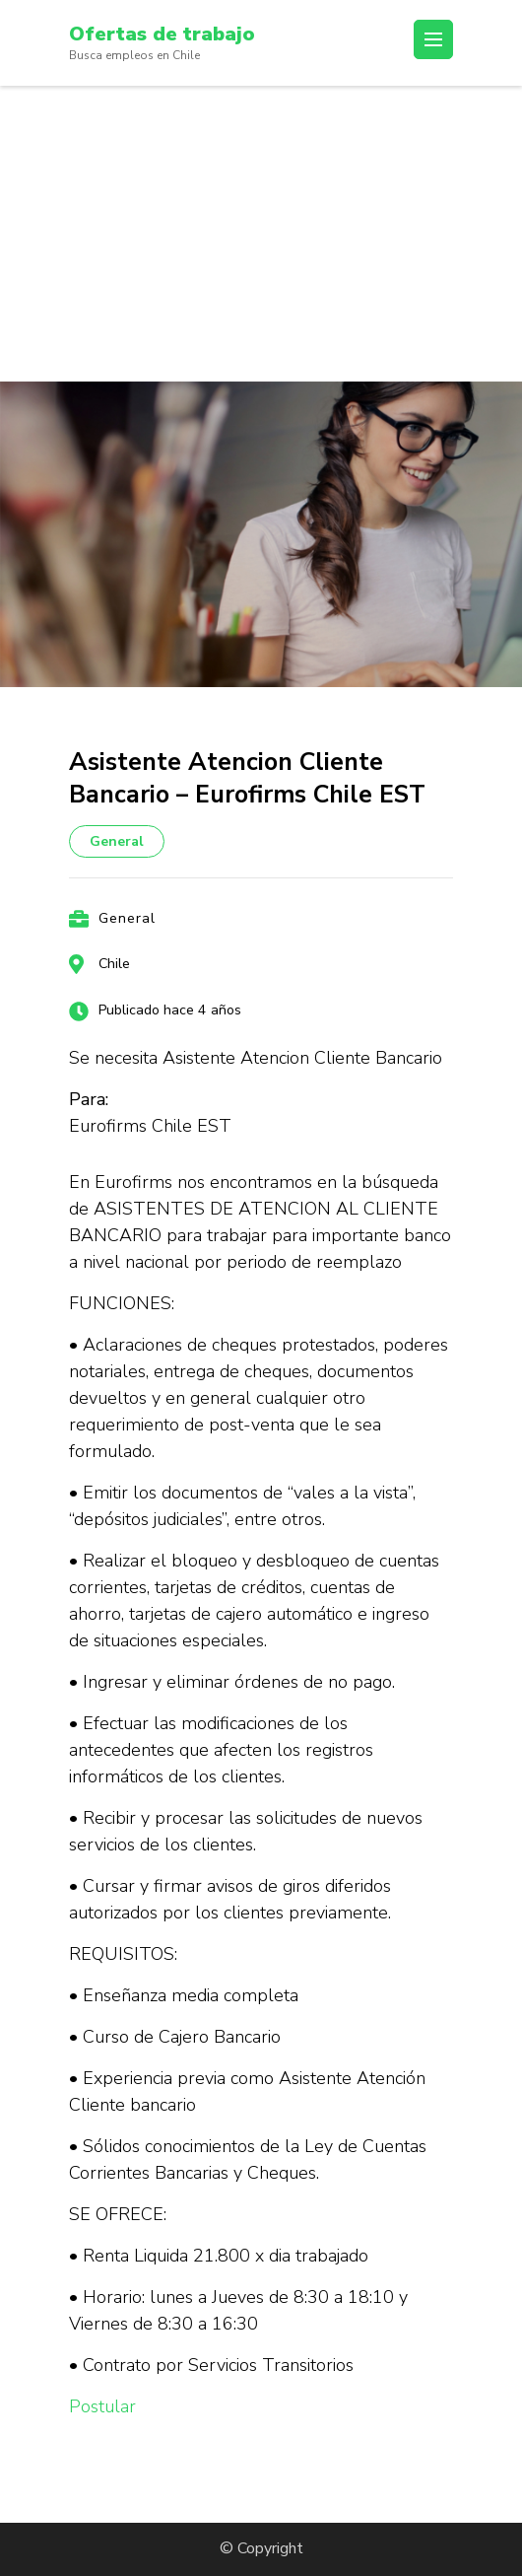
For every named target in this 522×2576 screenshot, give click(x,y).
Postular (102, 2406)
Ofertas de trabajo (162, 34)
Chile (114, 963)
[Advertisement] (261, 234)
